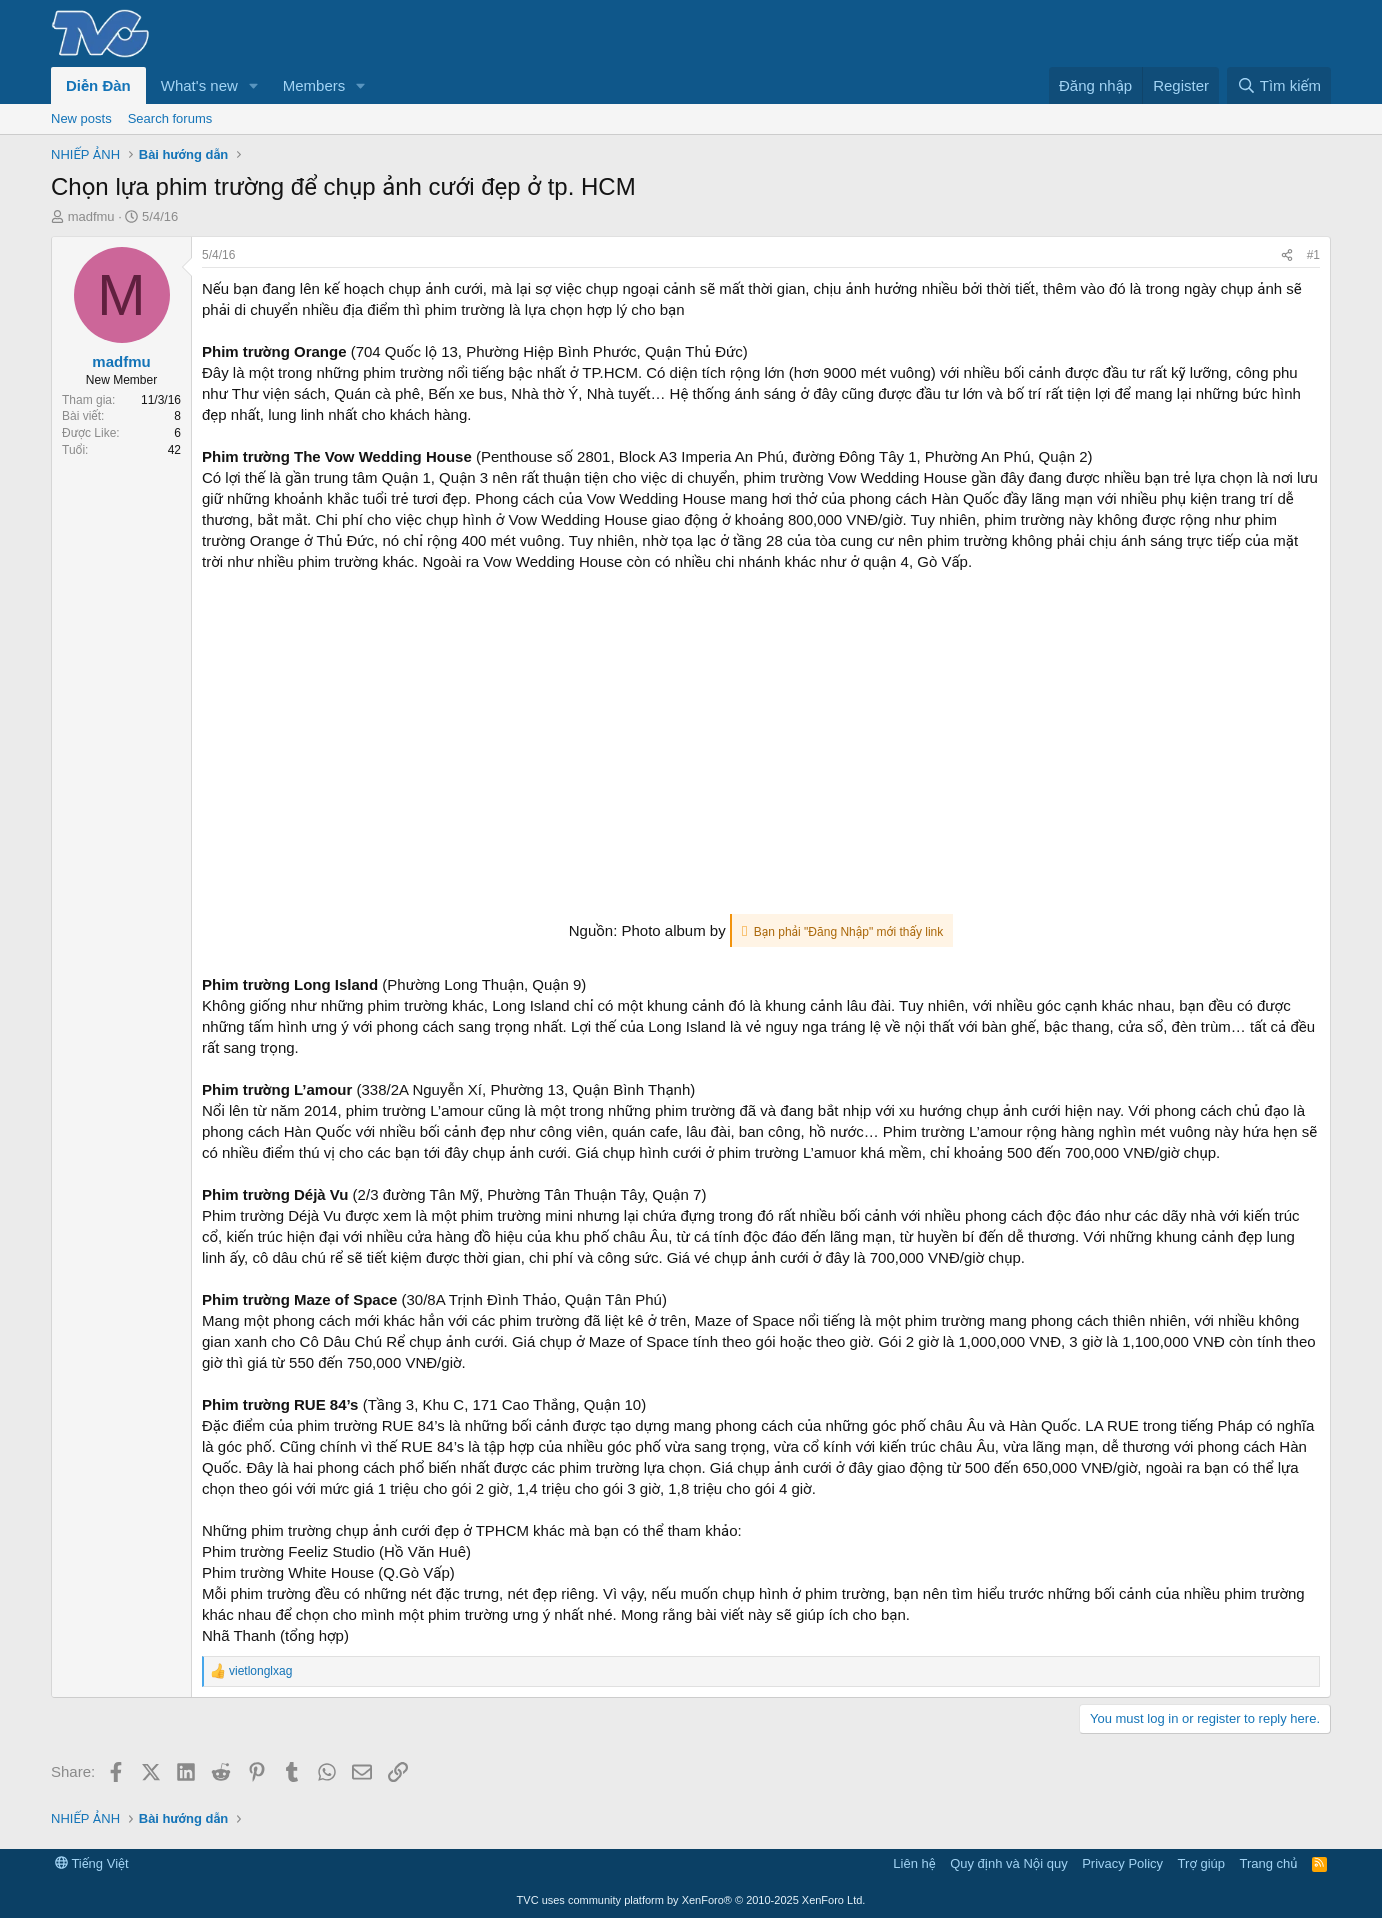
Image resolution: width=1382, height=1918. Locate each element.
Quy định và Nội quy (1009, 1863)
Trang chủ (1269, 1863)
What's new (199, 85)
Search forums (170, 118)
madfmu (91, 216)
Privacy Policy (1122, 1863)
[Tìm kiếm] (1279, 85)
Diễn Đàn (98, 85)
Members (314, 85)
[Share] (1287, 255)
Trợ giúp (1201, 1863)
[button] (254, 85)
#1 (1313, 255)
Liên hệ (914, 1863)
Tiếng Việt (92, 1863)
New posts (81, 118)
